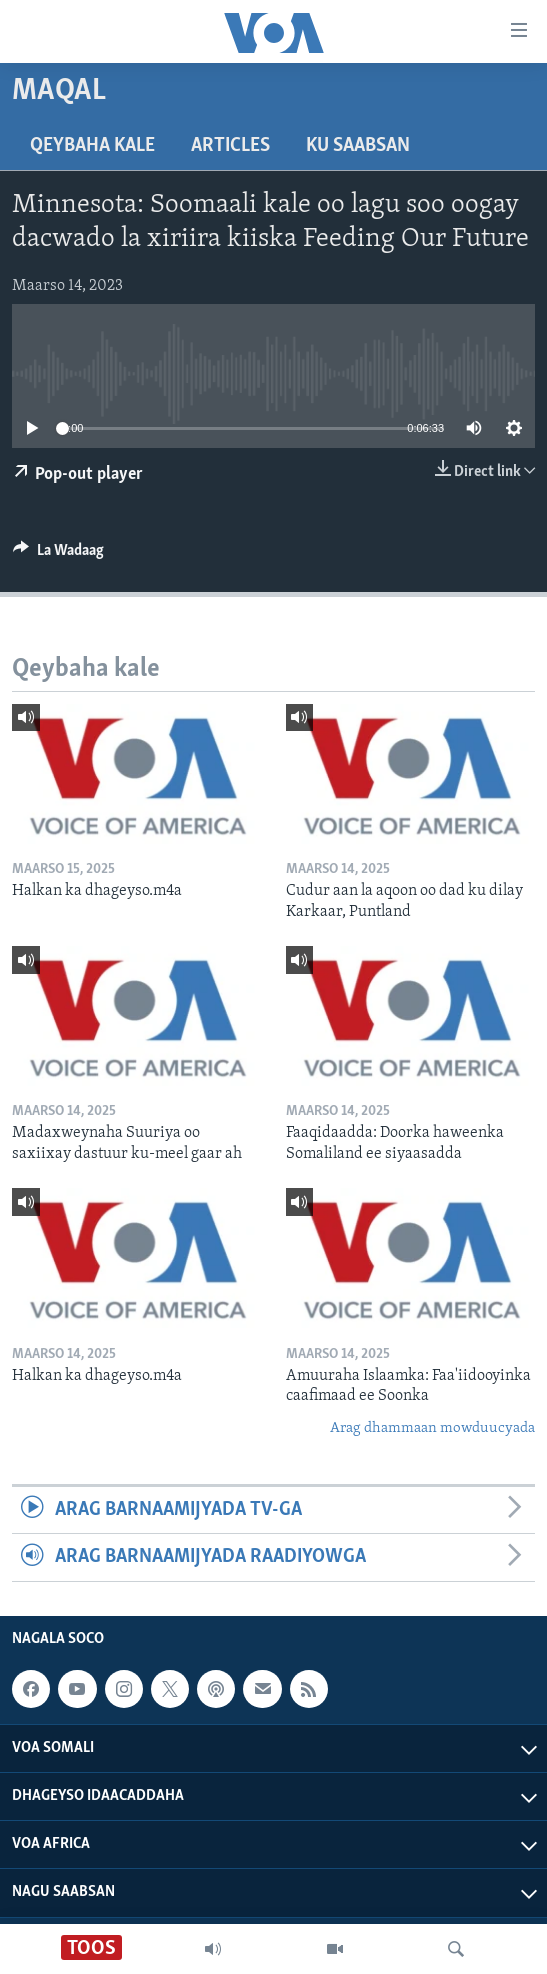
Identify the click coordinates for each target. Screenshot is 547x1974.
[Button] (58, 555)
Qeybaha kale (92, 146)
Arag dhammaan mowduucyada (432, 1428)
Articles (230, 146)
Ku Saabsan (358, 146)
